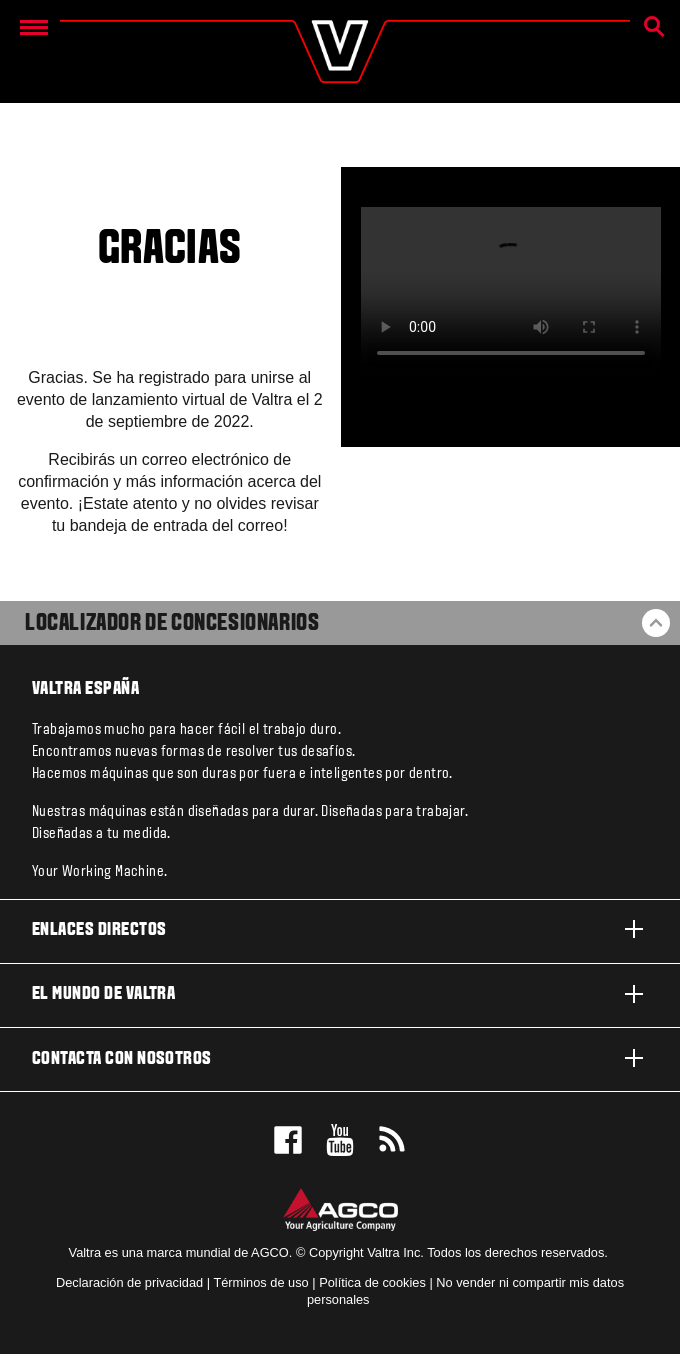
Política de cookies (372, 1282)
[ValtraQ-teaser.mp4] (511, 291)
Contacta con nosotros (340, 1058)
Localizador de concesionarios (172, 624)
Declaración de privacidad (129, 1282)
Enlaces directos (340, 929)
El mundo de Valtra (340, 994)
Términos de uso (260, 1282)
